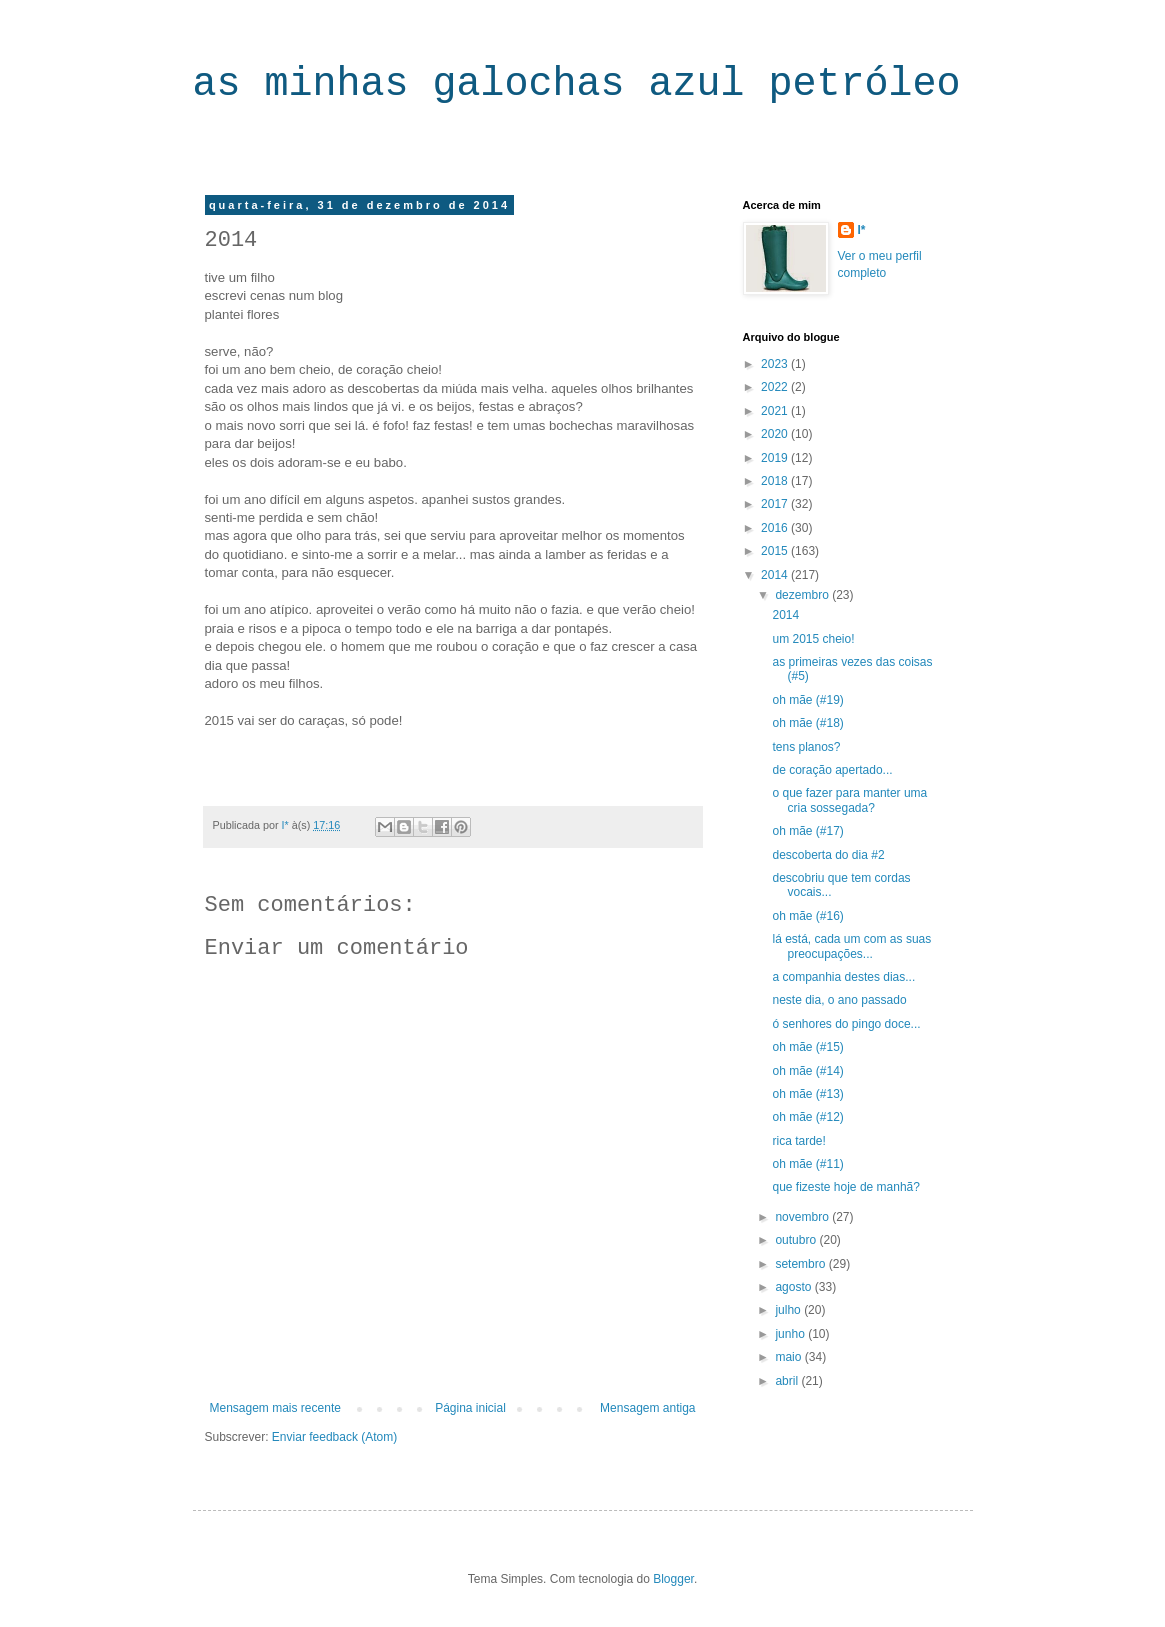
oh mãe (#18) (807, 723)
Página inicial (470, 1408)
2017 (776, 504)
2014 (776, 575)
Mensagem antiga (647, 1408)
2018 (776, 481)
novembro (803, 1217)
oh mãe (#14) (807, 1071)
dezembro (803, 595)
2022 (776, 387)
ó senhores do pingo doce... (846, 1024)
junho (791, 1334)
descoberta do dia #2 (828, 855)
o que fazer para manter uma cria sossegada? (849, 800)
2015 (776, 551)
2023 (776, 364)
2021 (776, 411)
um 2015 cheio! (813, 639)
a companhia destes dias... (843, 977)
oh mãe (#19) (807, 700)
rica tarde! (798, 1141)
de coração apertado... (832, 770)
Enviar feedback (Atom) (334, 1437)
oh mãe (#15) (807, 1047)
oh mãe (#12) (807, 1117)
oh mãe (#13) (807, 1094)
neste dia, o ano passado (839, 1000)
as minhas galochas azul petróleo (577, 84)
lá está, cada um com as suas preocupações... (851, 946)
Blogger (673, 1579)
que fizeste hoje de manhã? (845, 1187)
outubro (797, 1240)
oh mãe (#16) (807, 916)
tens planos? (806, 747)
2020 (776, 434)
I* (862, 230)
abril (788, 1381)
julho (789, 1310)
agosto (794, 1287)
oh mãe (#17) (807, 831)
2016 (776, 528)
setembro (801, 1264)
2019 (776, 458)
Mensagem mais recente (275, 1408)
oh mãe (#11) (807, 1164)
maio (789, 1357)
